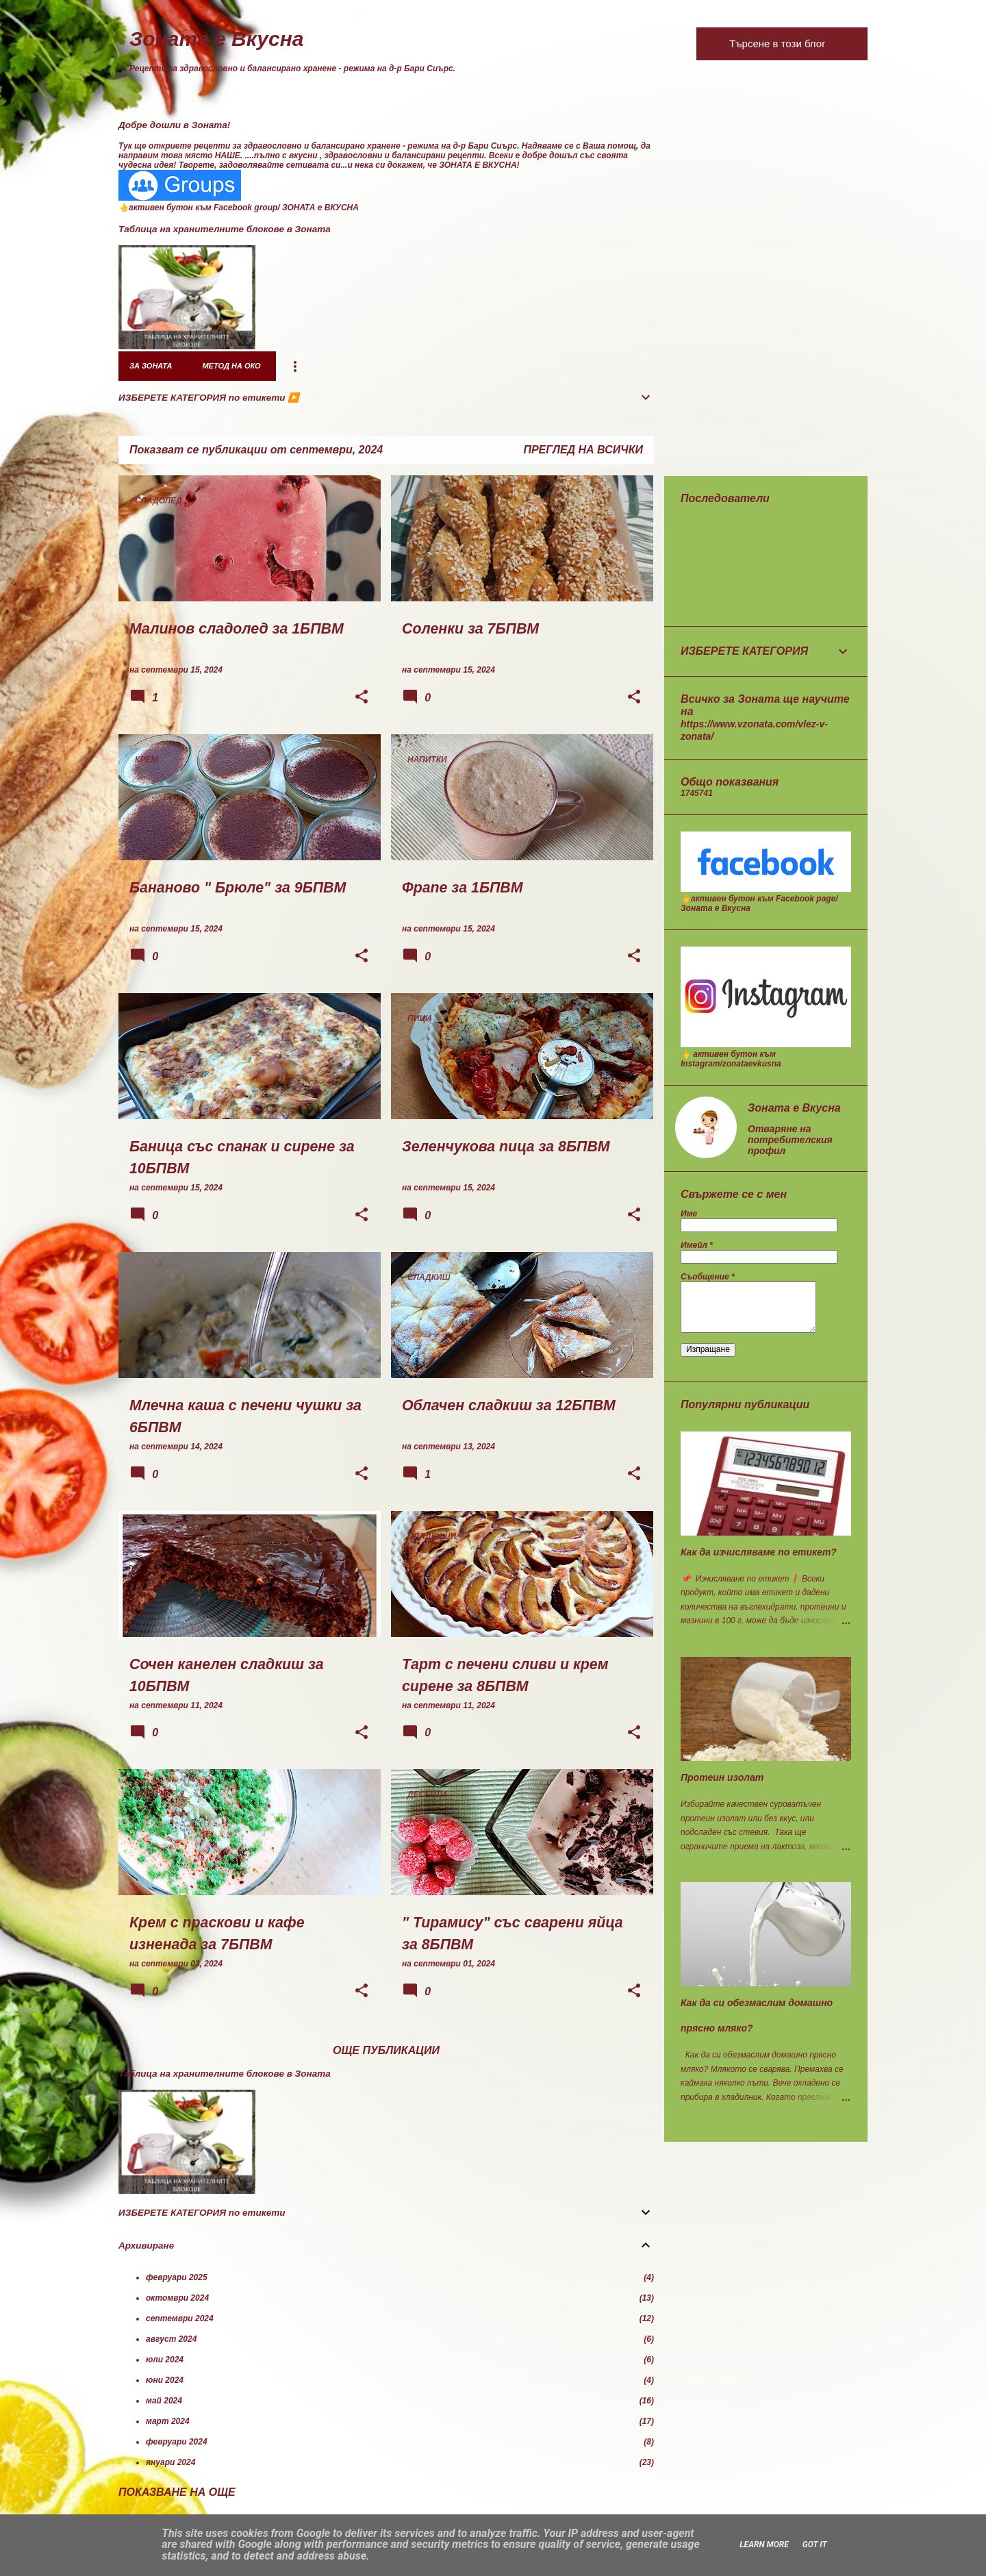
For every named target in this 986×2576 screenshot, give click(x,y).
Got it (814, 2544)
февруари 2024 (176, 2442)
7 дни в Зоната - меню (338, 366)
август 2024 (171, 2339)
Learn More (764, 2544)
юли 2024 (165, 2359)
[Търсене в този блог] (796, 43)
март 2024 (168, 2421)
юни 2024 (165, 2380)
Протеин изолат (722, 1777)
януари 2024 (170, 2462)
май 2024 (164, 2400)
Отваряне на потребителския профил (790, 1139)
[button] (361, 698)
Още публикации (386, 2050)
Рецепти (433, 366)
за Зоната (150, 366)
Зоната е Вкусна (216, 38)
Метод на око (231, 366)
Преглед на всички (583, 449)
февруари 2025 (176, 2277)
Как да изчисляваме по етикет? (759, 1552)
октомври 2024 (177, 2298)
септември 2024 (180, 2318)
